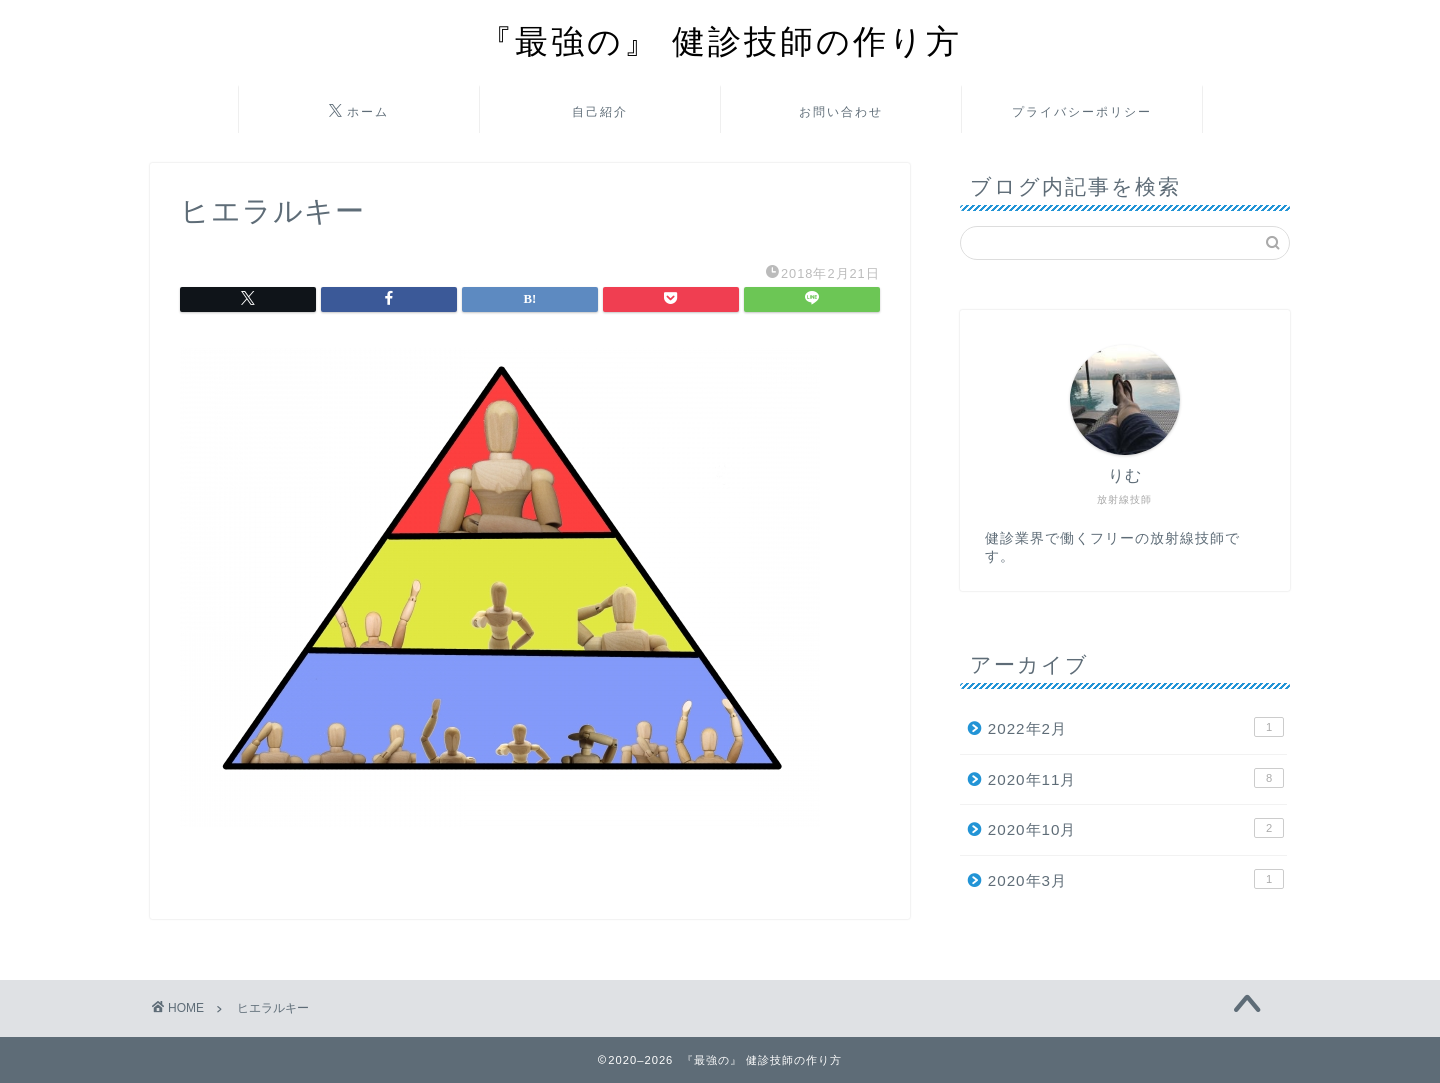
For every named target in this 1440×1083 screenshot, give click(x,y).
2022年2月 (1136, 727)
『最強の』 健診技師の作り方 (720, 40)
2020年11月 (1136, 778)
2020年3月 (1136, 879)
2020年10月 (1136, 828)
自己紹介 (600, 111)
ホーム (359, 112)
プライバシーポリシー (1082, 111)
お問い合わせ (841, 111)
